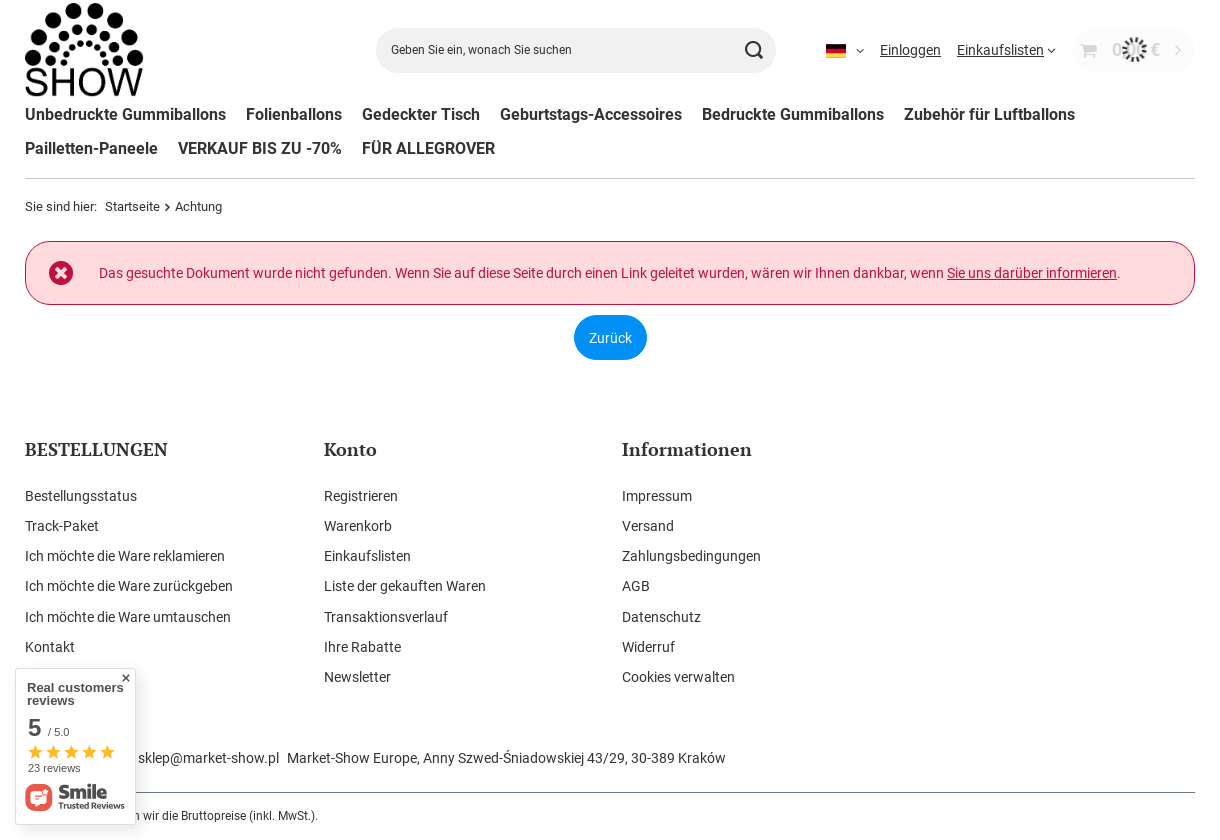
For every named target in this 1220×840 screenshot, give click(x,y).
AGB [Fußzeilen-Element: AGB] (636, 586)
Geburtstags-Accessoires (591, 114)
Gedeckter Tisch (421, 114)
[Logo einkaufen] (84, 50)
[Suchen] (753, 50)
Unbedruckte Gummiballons (125, 114)
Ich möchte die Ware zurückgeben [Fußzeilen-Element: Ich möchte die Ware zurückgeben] (129, 586)
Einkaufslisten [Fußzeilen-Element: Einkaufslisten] (367, 556)
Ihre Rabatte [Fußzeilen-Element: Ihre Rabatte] (362, 647)
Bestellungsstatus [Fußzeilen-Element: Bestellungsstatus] (81, 496)
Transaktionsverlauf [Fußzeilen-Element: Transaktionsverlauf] (386, 617)
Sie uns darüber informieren (1032, 273)
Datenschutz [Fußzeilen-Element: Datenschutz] (661, 617)
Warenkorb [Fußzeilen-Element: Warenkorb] (358, 526)
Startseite (132, 206)
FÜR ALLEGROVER (428, 148)
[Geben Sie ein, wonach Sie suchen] (576, 50)
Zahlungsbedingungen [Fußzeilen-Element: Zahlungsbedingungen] (691, 556)
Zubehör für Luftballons (989, 114)
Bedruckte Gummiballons (793, 114)
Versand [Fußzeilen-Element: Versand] (648, 526)
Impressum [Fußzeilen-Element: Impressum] (657, 496)
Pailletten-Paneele (91, 148)
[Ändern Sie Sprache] (845, 50)
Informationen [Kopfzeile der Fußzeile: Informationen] (687, 449)
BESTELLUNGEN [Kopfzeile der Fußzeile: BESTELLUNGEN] (96, 449)
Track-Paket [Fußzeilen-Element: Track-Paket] (62, 526)
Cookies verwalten (678, 677)
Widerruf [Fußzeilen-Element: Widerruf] (648, 647)
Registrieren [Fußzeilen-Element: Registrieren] (361, 496)
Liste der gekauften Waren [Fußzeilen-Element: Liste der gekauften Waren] (405, 586)
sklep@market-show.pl (208, 758)
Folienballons (294, 114)
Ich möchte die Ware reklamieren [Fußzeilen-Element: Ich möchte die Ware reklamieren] (125, 556)
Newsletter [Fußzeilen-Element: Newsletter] (357, 677)
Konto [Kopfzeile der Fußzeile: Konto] (350, 449)
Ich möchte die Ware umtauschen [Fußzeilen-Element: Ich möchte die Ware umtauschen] (128, 617)
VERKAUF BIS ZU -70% (260, 148)
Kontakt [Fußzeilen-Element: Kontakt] (50, 647)
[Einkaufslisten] (1006, 50)
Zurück (610, 337)
